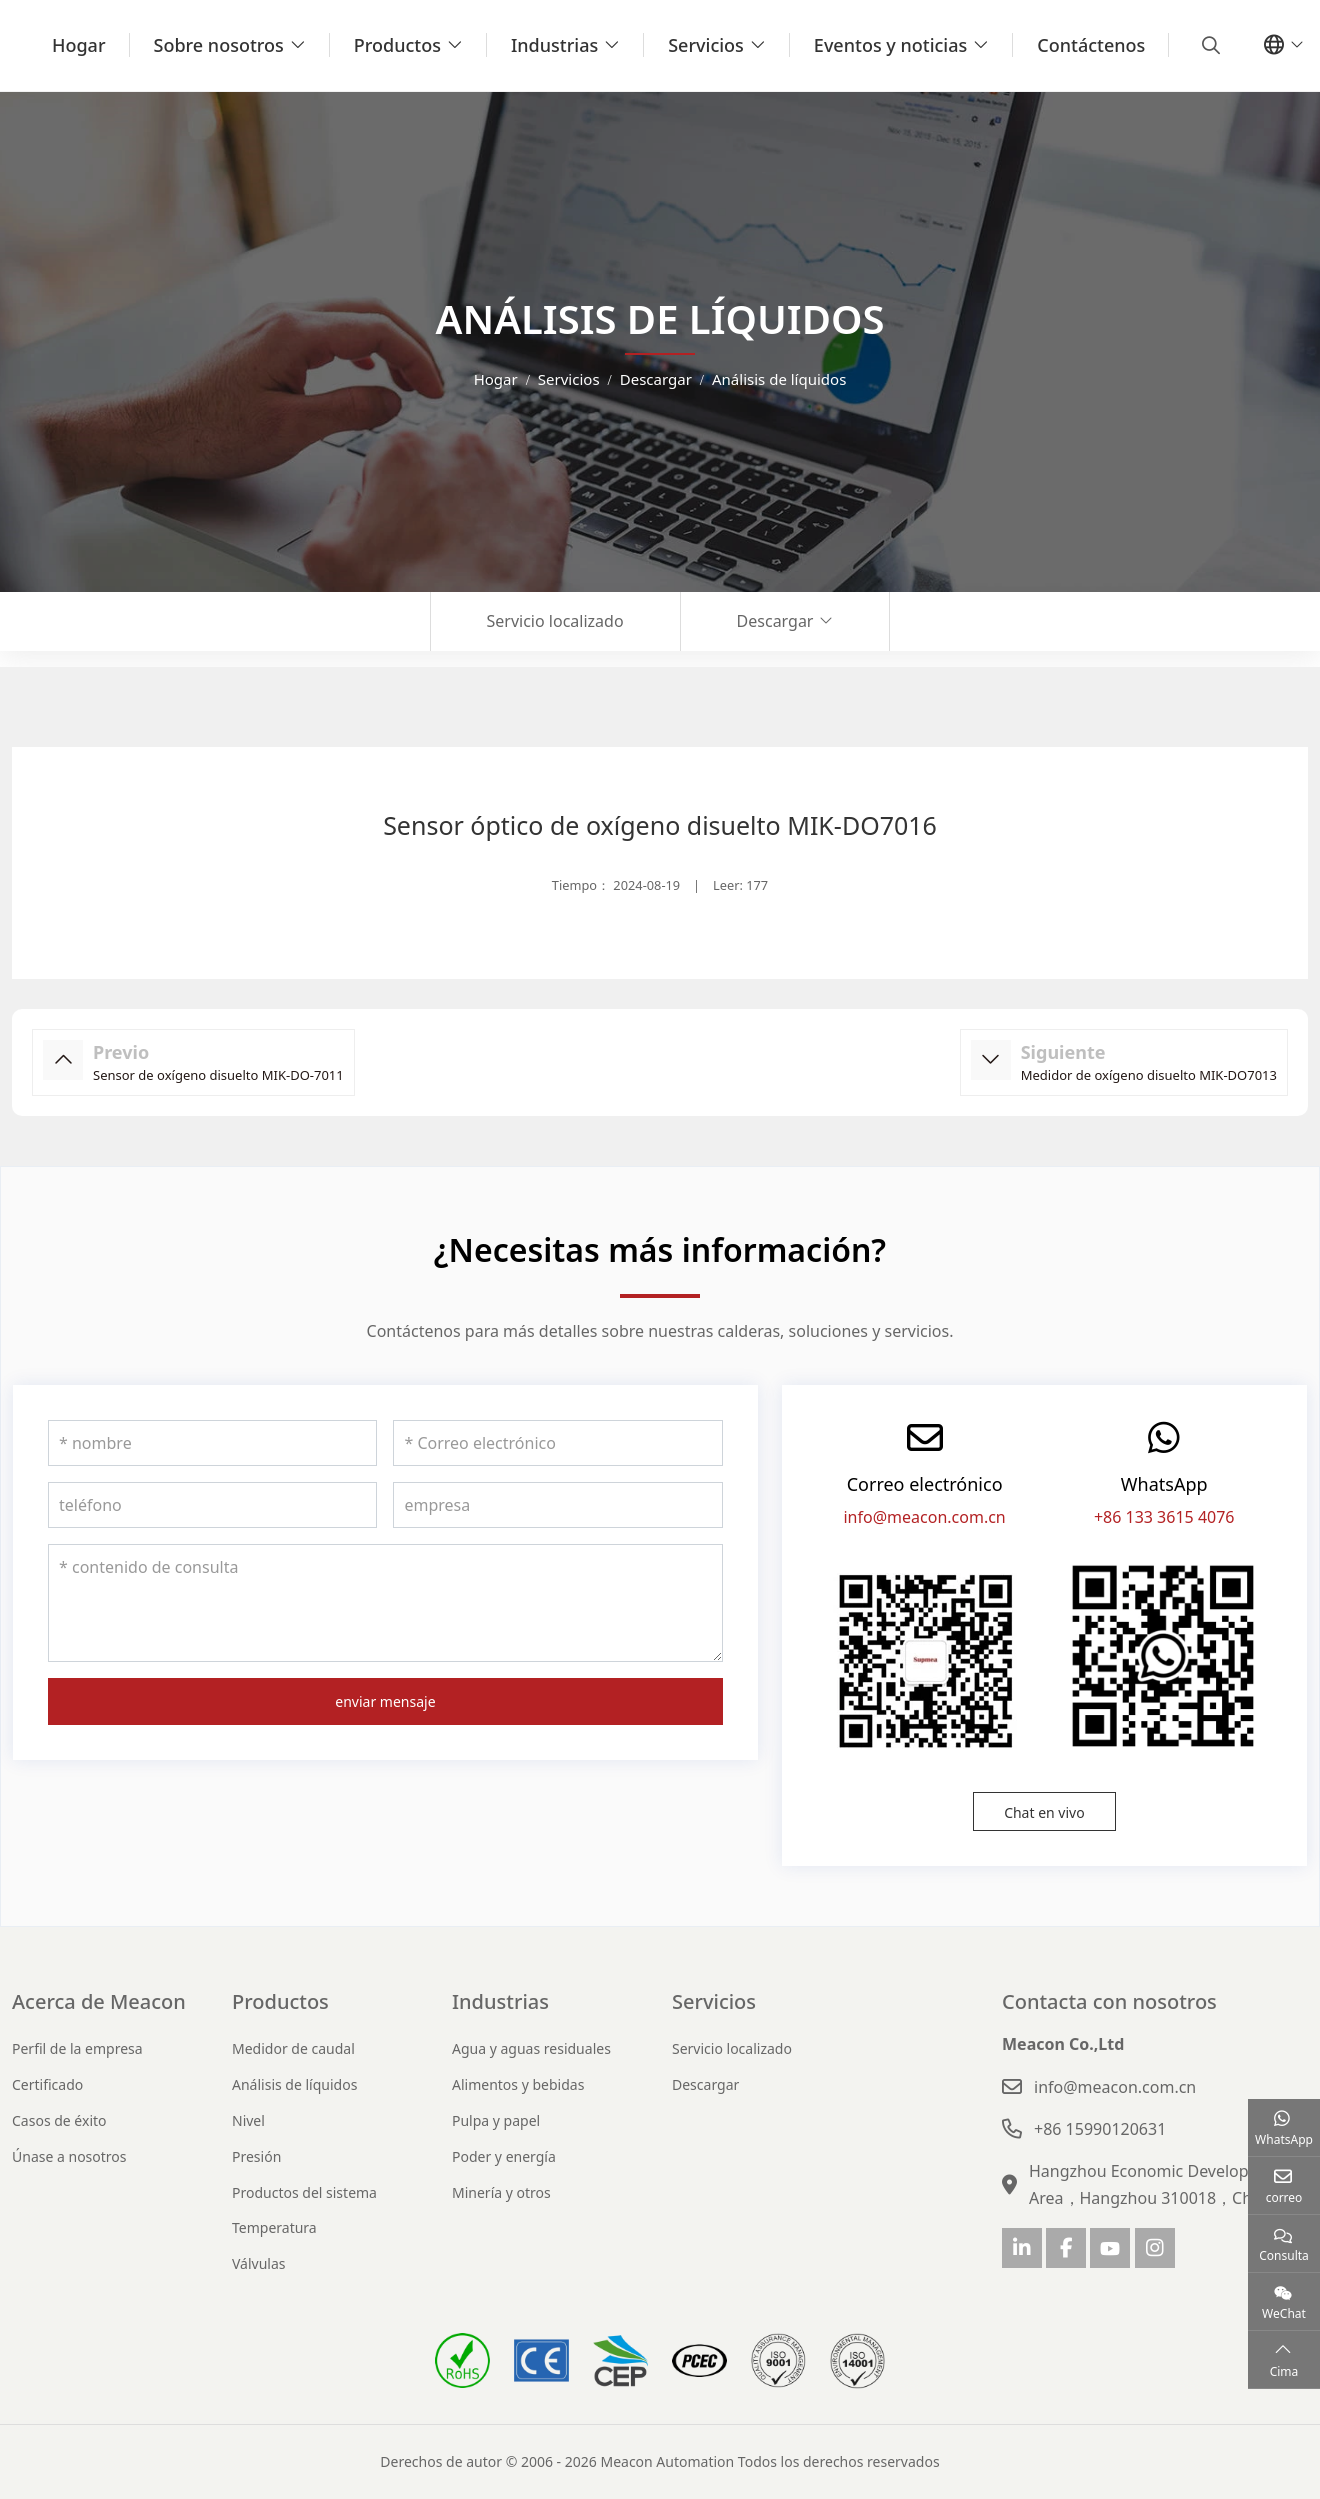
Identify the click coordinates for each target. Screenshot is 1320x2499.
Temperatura (274, 2227)
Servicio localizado (555, 621)
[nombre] (212, 1443)
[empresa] (557, 1505)
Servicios (706, 45)
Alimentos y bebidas (518, 2084)
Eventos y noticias (890, 45)
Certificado (47, 2084)
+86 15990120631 (1100, 2129)
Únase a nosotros (69, 2156)
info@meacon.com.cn (924, 1517)
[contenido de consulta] (385, 1603)
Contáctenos (1091, 45)
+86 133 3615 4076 (1164, 1517)
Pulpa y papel (496, 2120)
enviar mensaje (385, 1701)
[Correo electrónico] (557, 1443)
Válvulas (259, 2263)
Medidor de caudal (293, 2048)
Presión (256, 2156)
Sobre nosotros (219, 45)
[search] (1208, 45)
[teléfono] (212, 1505)
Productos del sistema (304, 2192)
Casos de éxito (59, 2120)
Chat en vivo (1044, 1812)
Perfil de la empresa (77, 2048)
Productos (397, 45)
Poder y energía (504, 2156)
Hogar (79, 45)
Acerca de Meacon (99, 2001)
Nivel (248, 2120)
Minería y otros (501, 2192)
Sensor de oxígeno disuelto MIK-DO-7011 (218, 1075)
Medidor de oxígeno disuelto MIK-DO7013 (1149, 1075)
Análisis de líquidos (294, 2084)
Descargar (775, 621)
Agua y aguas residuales (531, 2048)
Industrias (554, 45)
